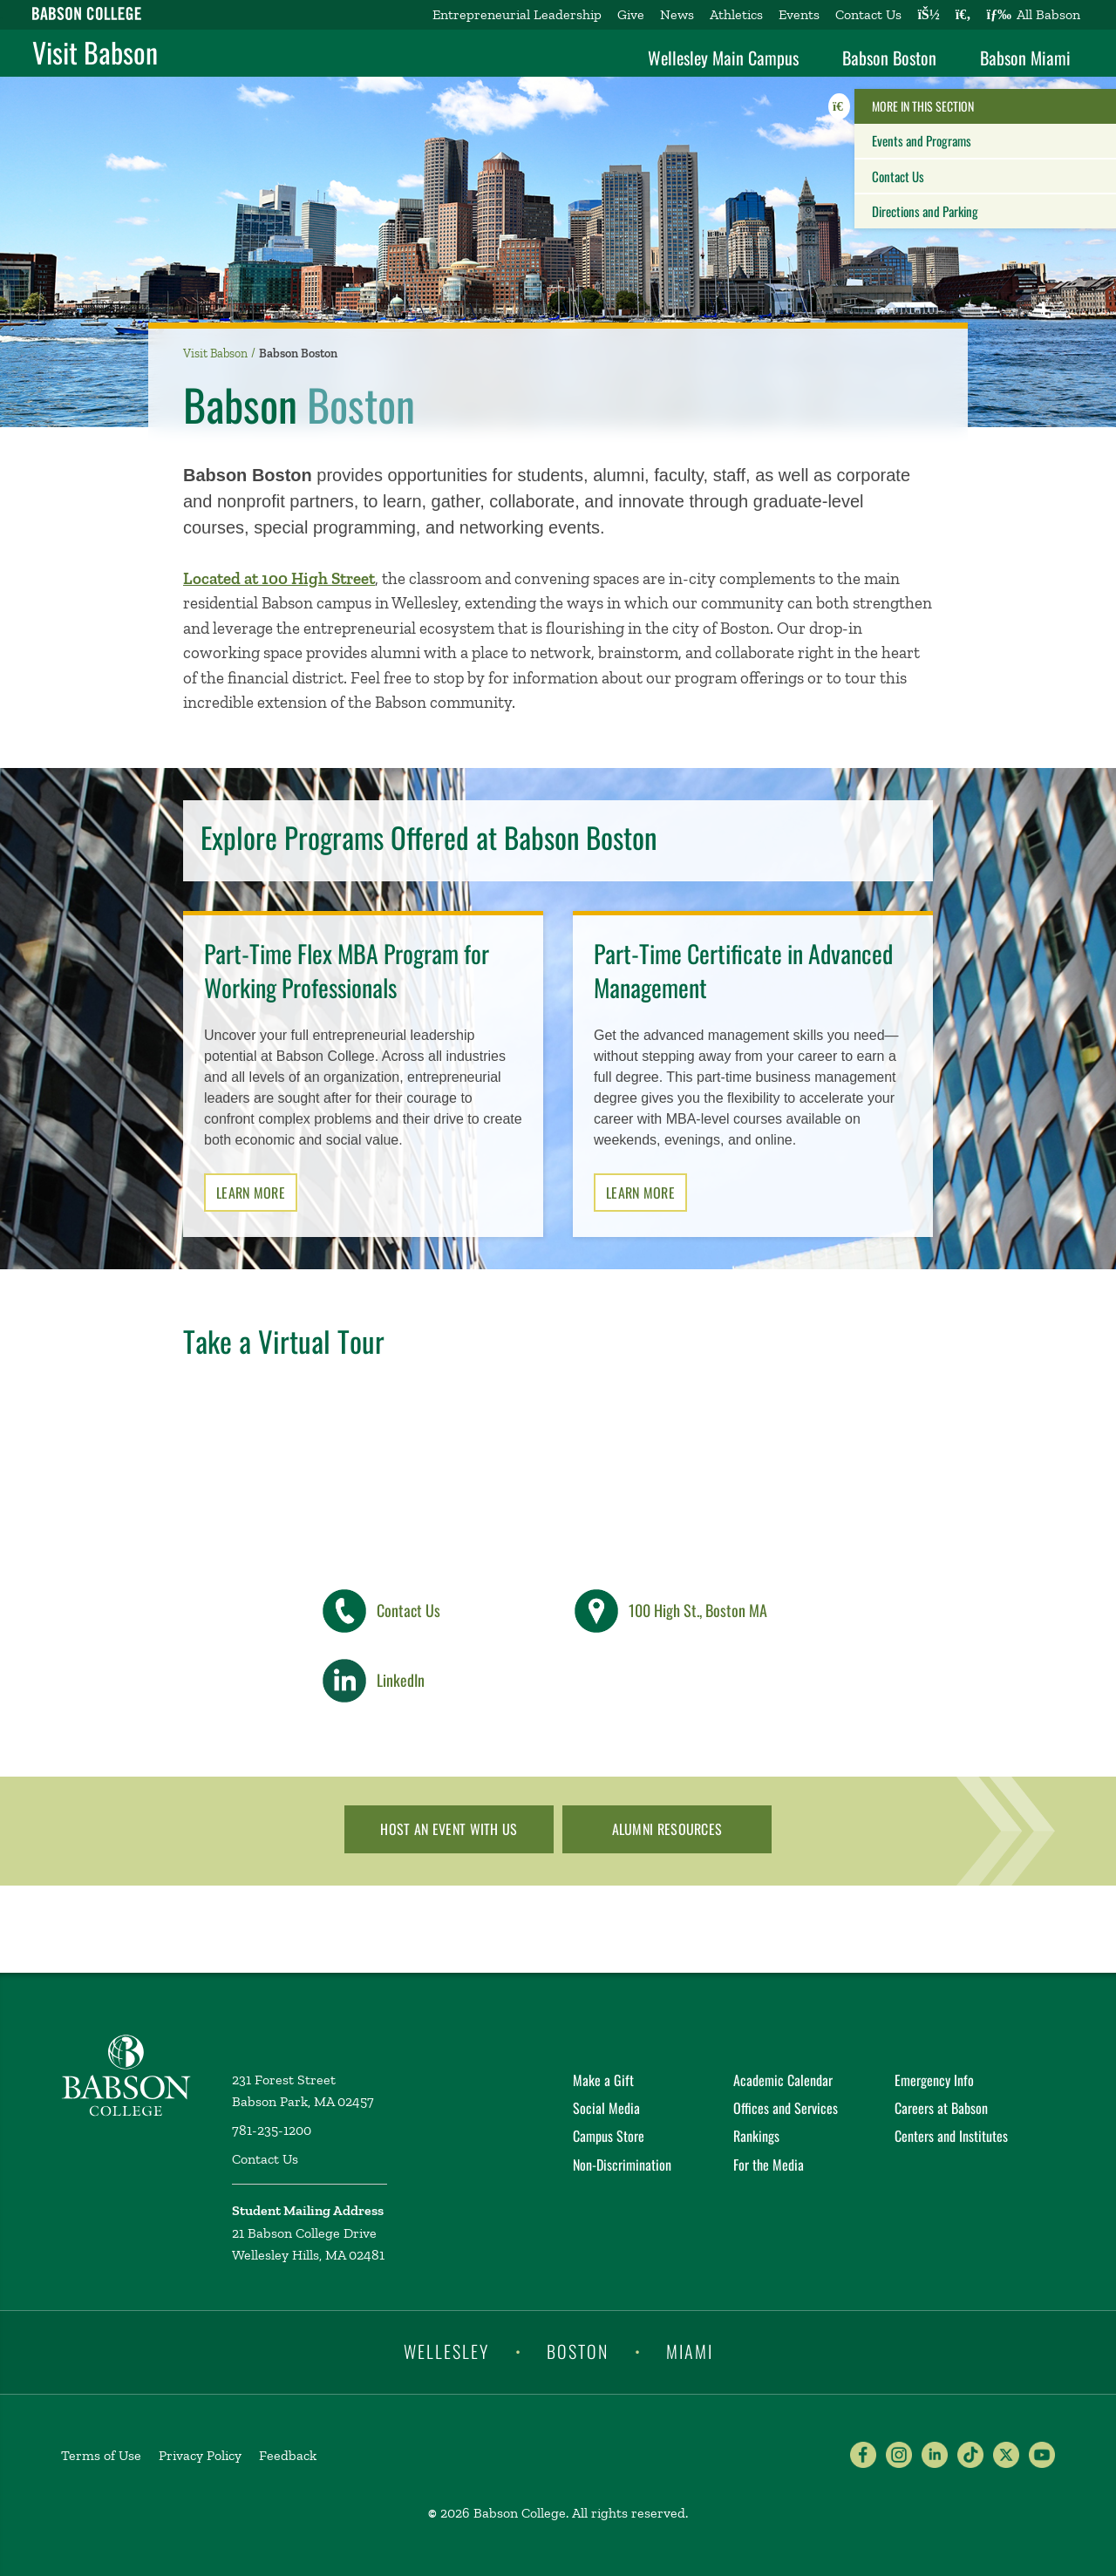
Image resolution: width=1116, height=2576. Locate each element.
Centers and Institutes (951, 2135)
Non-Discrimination (622, 2164)
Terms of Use (101, 2455)
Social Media (606, 2107)
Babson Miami (1025, 57)
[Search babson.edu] (963, 14)
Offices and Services (785, 2107)
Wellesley (446, 2351)
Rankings (756, 2135)
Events (799, 14)
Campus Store (608, 2135)
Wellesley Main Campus (723, 57)
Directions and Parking (925, 211)
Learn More (250, 1192)
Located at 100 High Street (279, 578)
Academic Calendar (783, 2080)
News (677, 14)
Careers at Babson (941, 2107)
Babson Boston (889, 57)
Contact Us (868, 14)
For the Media (768, 2164)
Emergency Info (934, 2080)
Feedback (287, 2455)
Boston (578, 2351)
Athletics (736, 14)
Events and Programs (921, 140)
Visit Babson (95, 52)
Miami (689, 2351)
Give (630, 14)
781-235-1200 (271, 2130)
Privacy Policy (200, 2455)
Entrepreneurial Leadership (517, 14)
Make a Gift (603, 2080)
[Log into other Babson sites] (928, 14)
